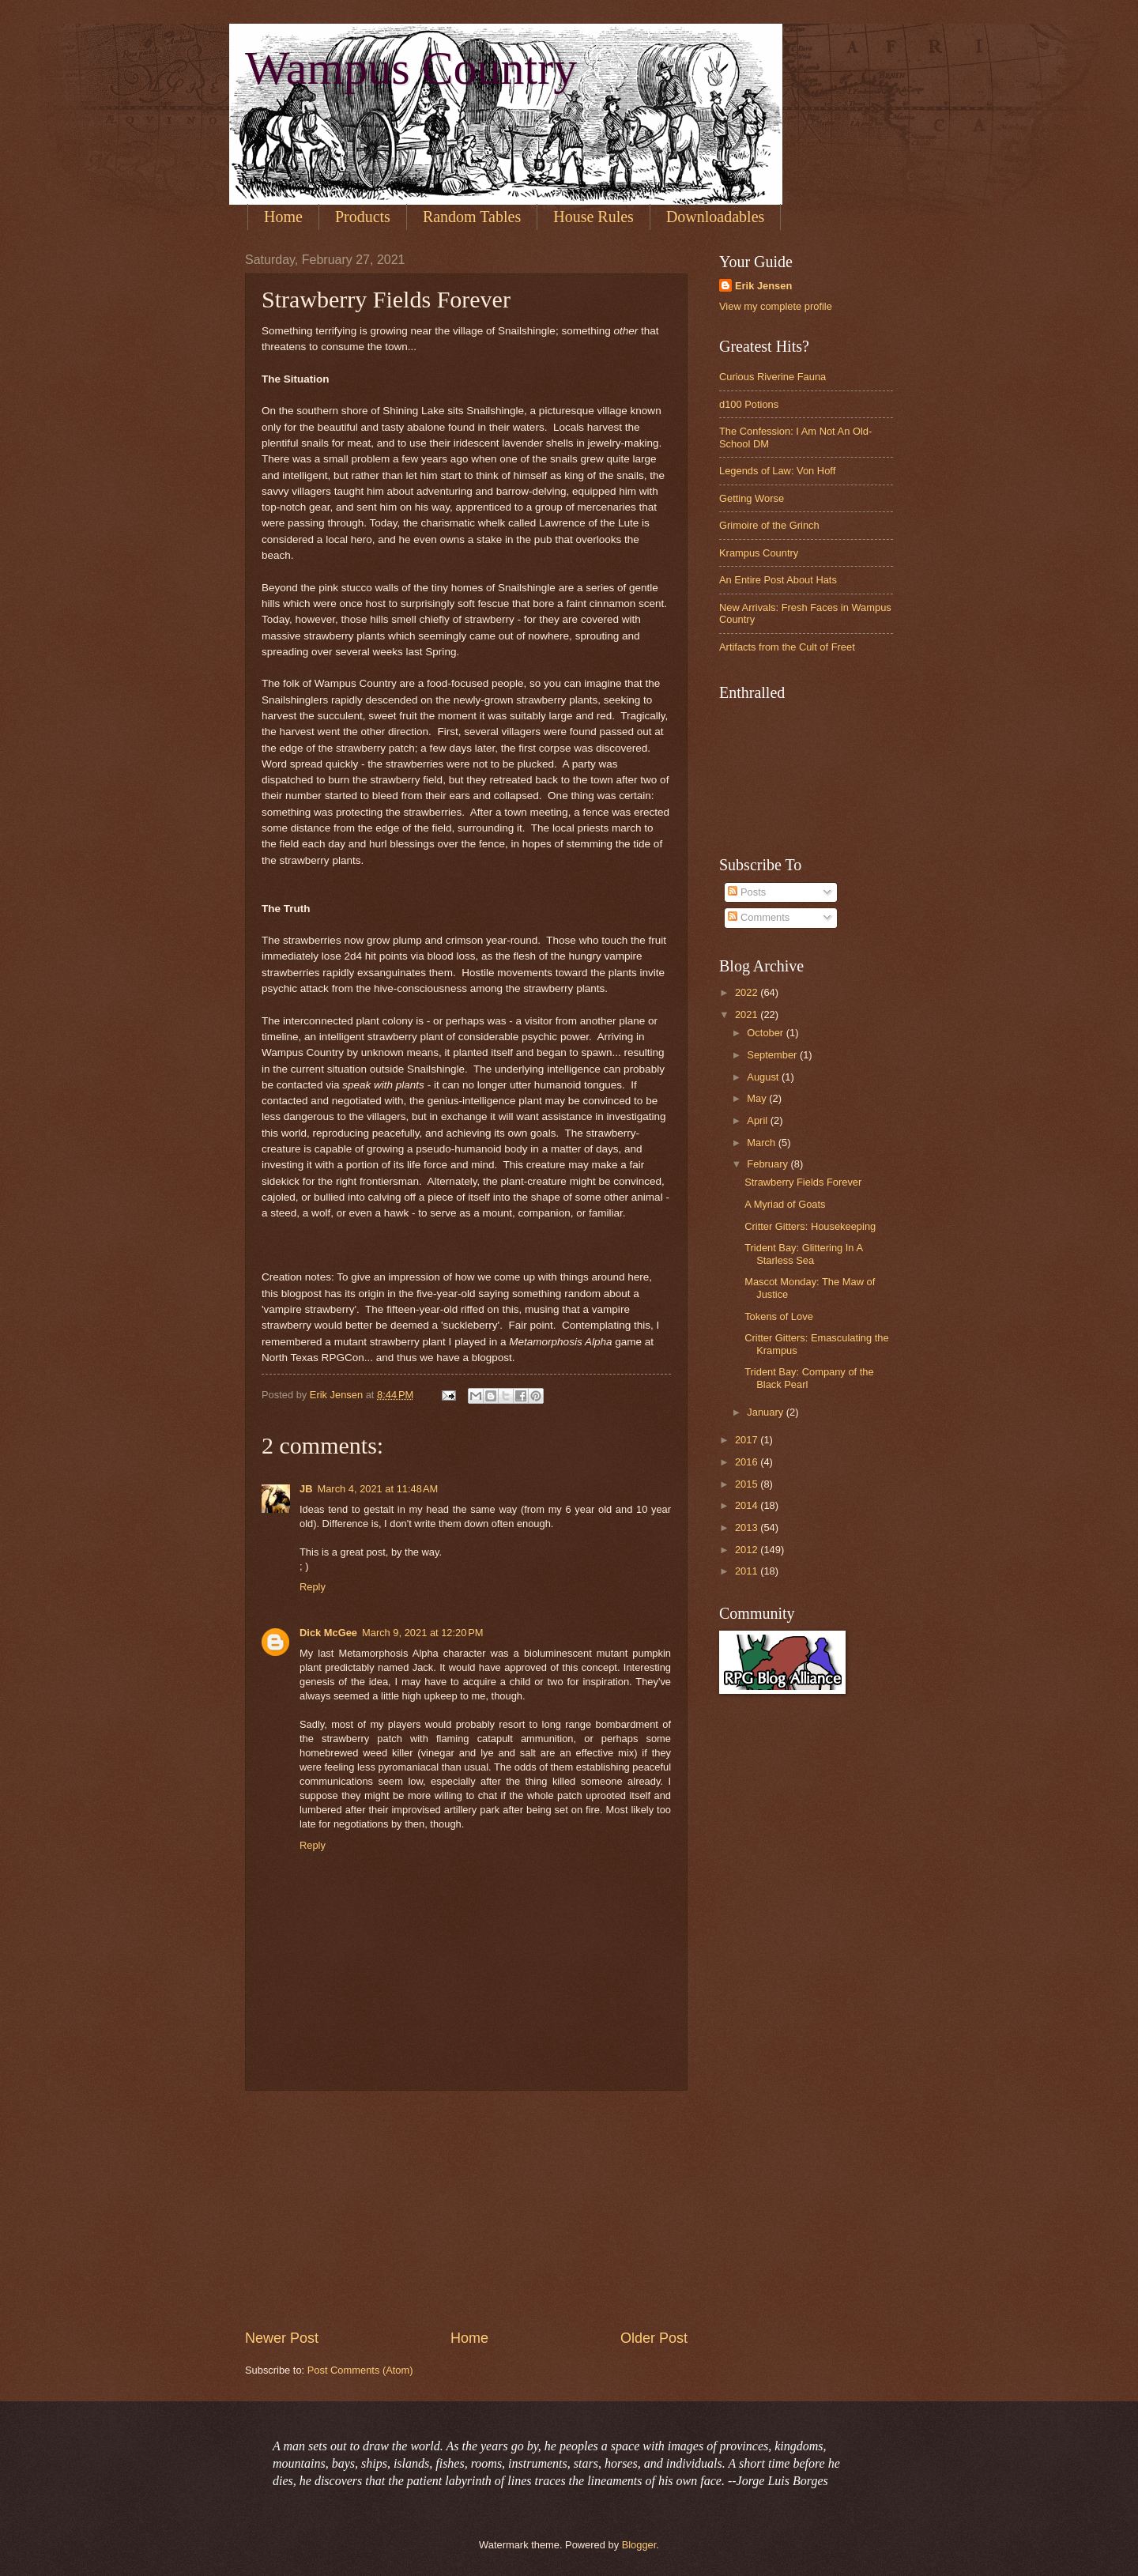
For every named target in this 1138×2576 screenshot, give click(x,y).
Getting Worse (751, 498)
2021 (747, 1014)
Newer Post (281, 2338)
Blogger (639, 2545)
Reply (313, 1587)
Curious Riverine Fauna (772, 377)
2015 (747, 1484)
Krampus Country (758, 553)
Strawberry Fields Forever (802, 1182)
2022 (747, 992)
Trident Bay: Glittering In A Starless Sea (803, 1253)
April (758, 1120)
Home (283, 216)
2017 (747, 1440)
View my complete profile (775, 306)
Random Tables (472, 216)
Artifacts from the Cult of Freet (787, 647)
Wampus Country (411, 68)
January (766, 1412)
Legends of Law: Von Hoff (777, 471)
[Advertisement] (466, 2210)
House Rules (593, 216)
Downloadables (715, 216)
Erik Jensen (763, 286)
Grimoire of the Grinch (769, 525)
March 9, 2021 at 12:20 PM (423, 1633)
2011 (747, 1571)
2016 (747, 1462)
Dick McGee (328, 1633)
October (766, 1033)
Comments (758, 917)
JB (306, 1489)
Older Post (654, 2338)
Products (362, 216)
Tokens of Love (778, 1316)
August (764, 1077)
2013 (747, 1527)
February (768, 1164)
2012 (747, 1550)
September (773, 1055)
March (762, 1142)
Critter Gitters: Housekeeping (810, 1226)
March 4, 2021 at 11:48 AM (377, 1489)
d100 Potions (748, 404)
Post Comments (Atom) (360, 2370)
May (758, 1098)
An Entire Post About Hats (778, 580)
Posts (747, 892)
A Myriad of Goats (784, 1204)
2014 (747, 1505)
